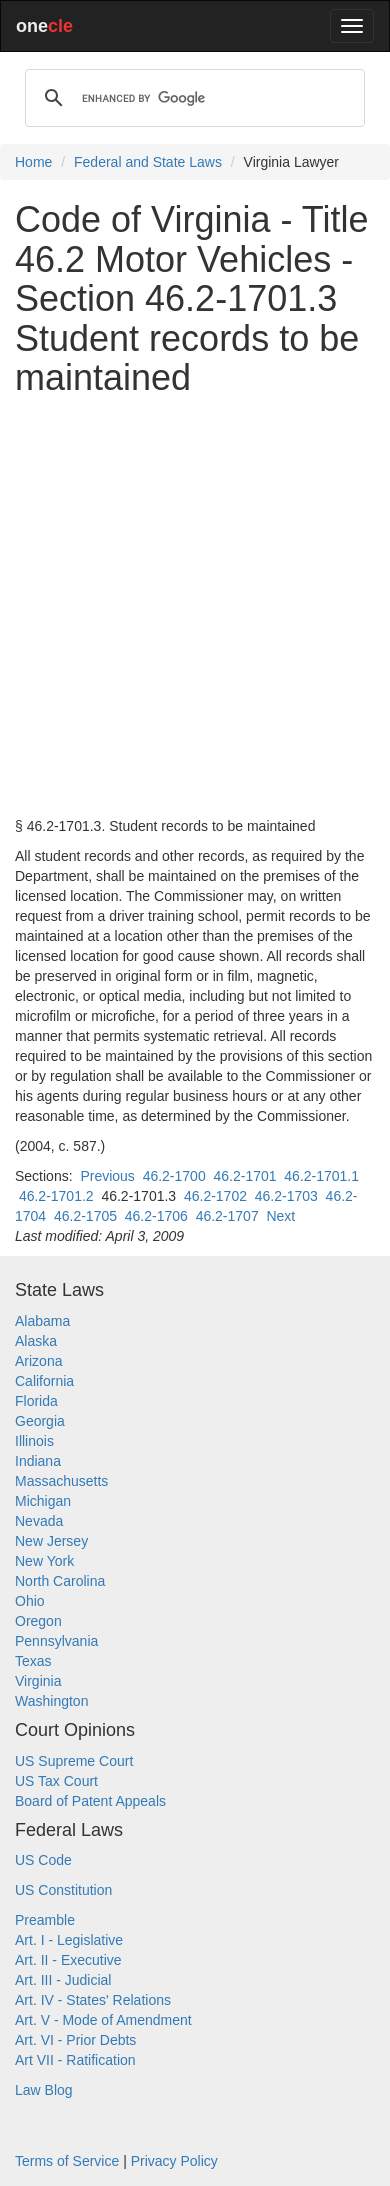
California (44, 1381)
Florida (36, 1401)
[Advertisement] (195, 607)
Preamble (45, 1920)
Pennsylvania (56, 1641)
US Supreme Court (74, 1761)
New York (44, 1561)
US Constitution (63, 1890)
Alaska (36, 1341)
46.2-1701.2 (56, 1196)
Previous (107, 1176)
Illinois (34, 1441)
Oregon (38, 1621)
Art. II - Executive (68, 1960)
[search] (192, 98)
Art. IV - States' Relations (93, 2000)
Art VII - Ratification (75, 2060)
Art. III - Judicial (63, 1980)
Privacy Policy (174, 2161)
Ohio (30, 1601)
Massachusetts (61, 1481)
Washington (51, 1701)
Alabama (42, 1321)
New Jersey (51, 1541)
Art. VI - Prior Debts (75, 2040)
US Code (43, 1860)
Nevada (39, 1521)
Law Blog (44, 2090)
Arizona (38, 1361)
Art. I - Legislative (69, 1940)
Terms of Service (67, 2161)
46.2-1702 (215, 1196)
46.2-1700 (174, 1176)
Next (280, 1216)
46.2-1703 (286, 1196)
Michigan (43, 1501)
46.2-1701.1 (321, 1176)
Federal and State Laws (148, 162)
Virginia (38, 1681)
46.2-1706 (156, 1216)
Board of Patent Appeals (90, 1801)
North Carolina (60, 1581)
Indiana (38, 1461)
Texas (33, 1661)
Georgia (40, 1421)
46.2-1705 (85, 1216)
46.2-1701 (244, 1176)
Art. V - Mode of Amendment (103, 2020)
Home (33, 162)
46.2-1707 (227, 1216)
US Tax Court (56, 1781)
